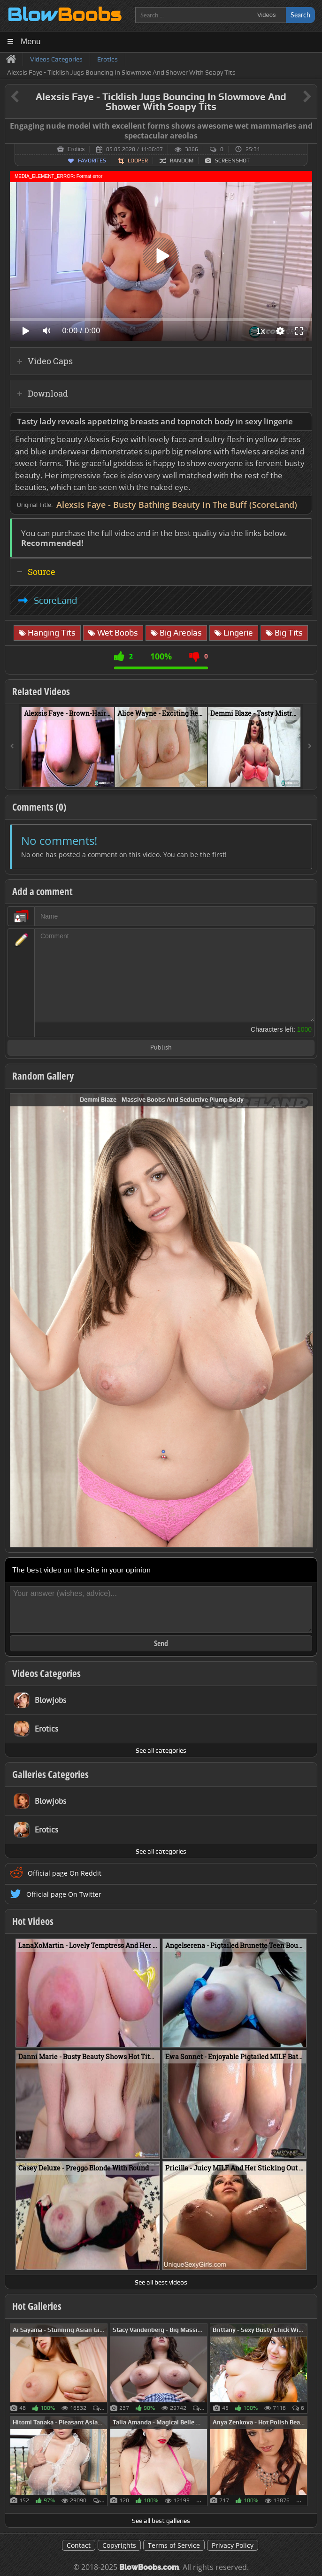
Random (181, 160)
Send (161, 1643)
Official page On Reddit (64, 1873)
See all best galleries (161, 2520)
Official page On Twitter (63, 1894)
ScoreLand (55, 600)
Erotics (76, 149)
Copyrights (119, 2545)
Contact (79, 2545)
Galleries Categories (50, 1774)
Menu (31, 41)
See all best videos (161, 2282)
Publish (161, 1048)
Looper (138, 160)
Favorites (92, 160)
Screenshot (232, 160)
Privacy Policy (232, 2545)
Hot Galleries (36, 2306)
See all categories (161, 1750)
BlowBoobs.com (149, 2567)
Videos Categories (46, 1673)
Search (300, 15)
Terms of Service (174, 2545)
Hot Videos (33, 1921)
